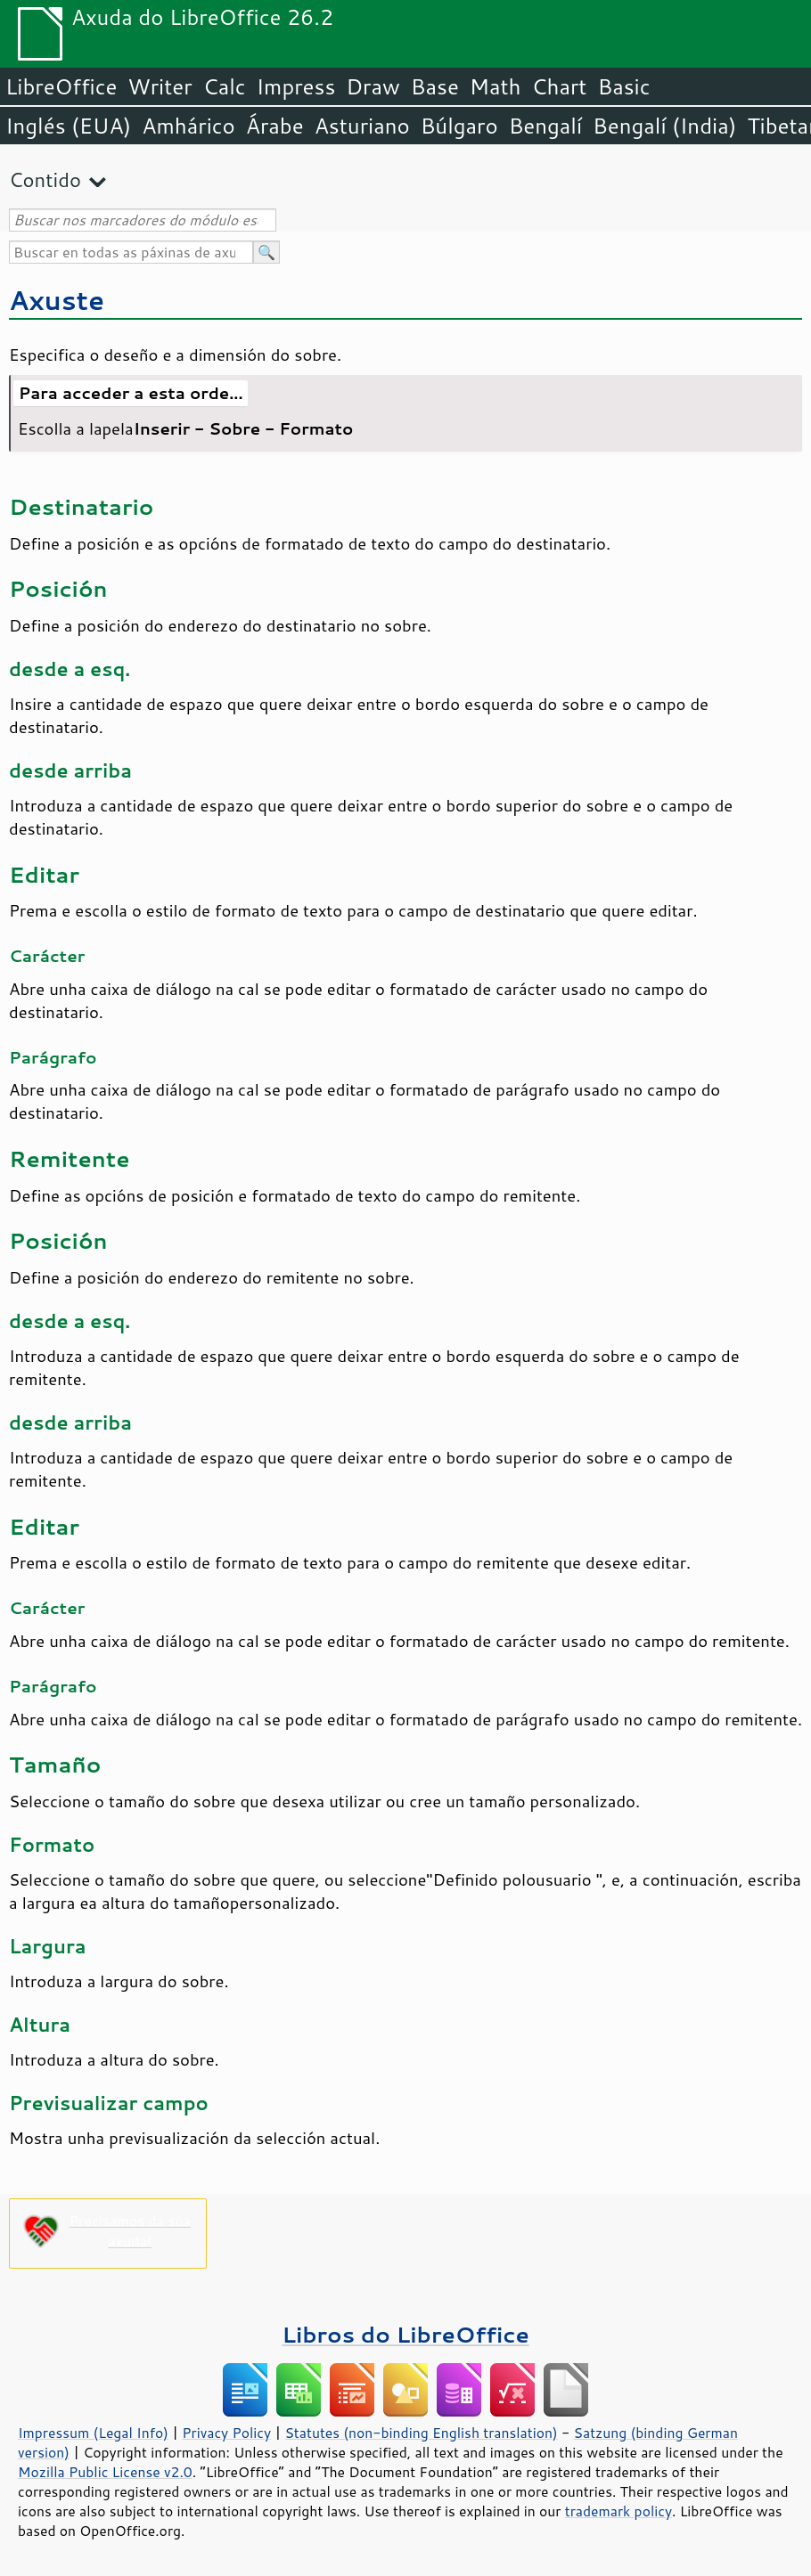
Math (495, 86)
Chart (558, 86)
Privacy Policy (226, 2432)
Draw (372, 86)
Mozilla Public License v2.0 (105, 2472)
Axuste (56, 299)
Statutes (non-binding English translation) (420, 2432)
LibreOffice (61, 86)
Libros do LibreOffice (405, 2334)
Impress (296, 86)
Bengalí (545, 125)
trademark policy (618, 2511)
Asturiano (362, 125)
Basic (623, 86)
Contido (45, 179)
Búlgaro (459, 125)
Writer (159, 86)
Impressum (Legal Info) (93, 2432)
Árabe (275, 125)
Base (435, 86)
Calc (224, 86)
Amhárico (188, 125)
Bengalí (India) (664, 125)
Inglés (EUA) (68, 125)
